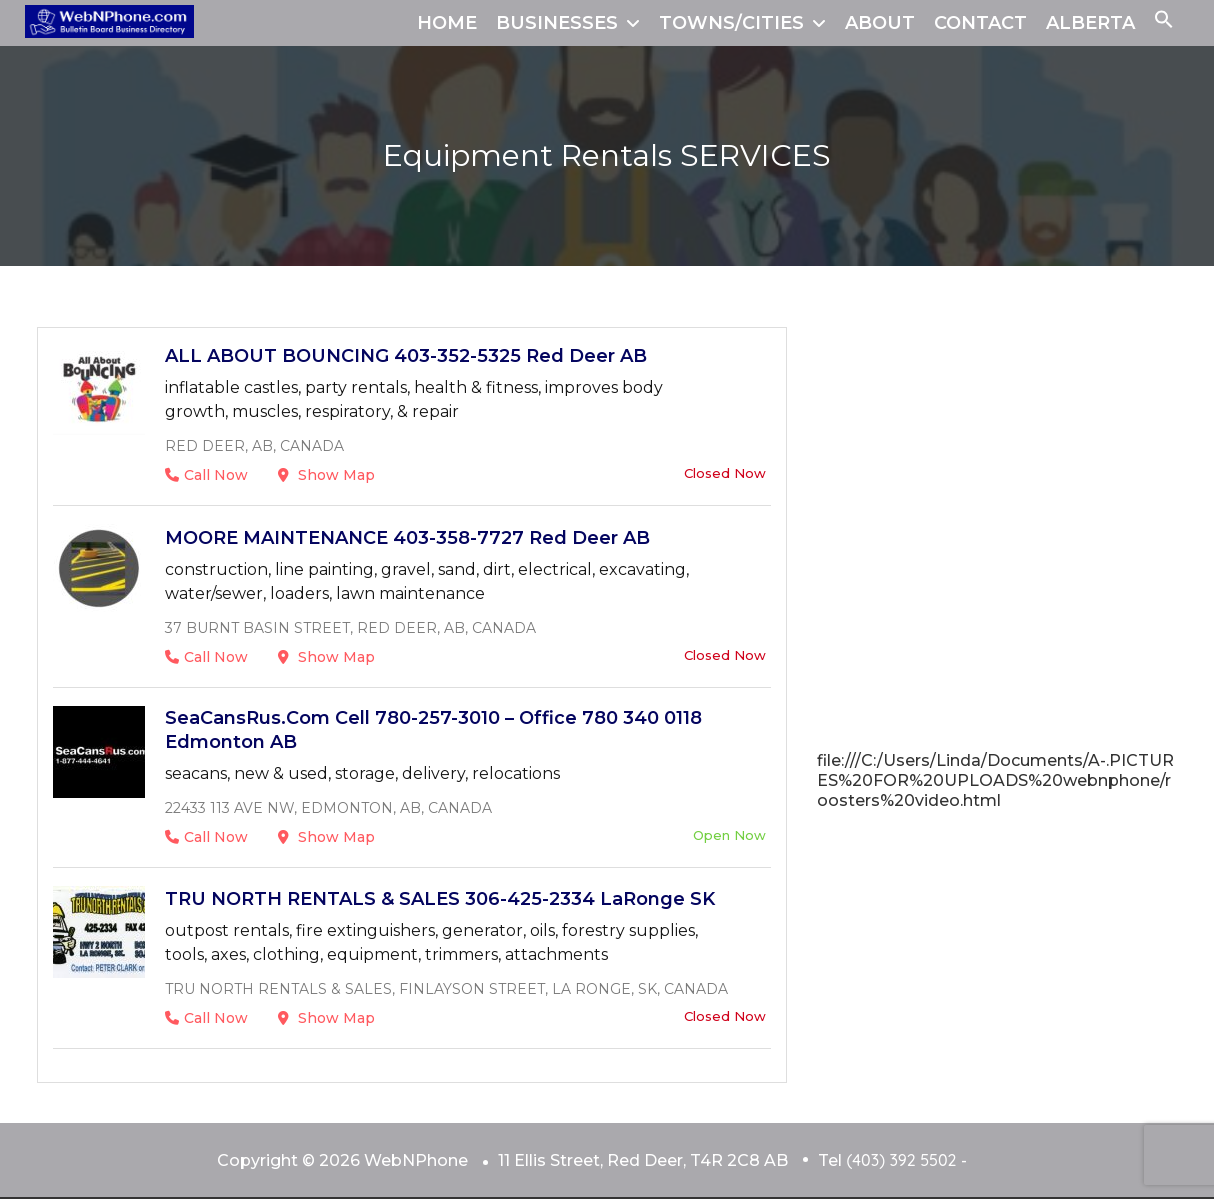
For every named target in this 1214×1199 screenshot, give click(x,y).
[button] (1164, 23)
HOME (447, 23)
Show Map (326, 475)
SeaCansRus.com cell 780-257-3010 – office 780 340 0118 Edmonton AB (433, 730)
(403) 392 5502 (901, 1160)
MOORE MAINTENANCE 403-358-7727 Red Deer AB (407, 538)
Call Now (206, 475)
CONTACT (980, 23)
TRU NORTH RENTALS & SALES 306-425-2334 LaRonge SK (440, 899)
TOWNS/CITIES (731, 23)
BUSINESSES (557, 23)
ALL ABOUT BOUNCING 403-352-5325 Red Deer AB (406, 356)
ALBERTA (1090, 23)
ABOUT (880, 23)
